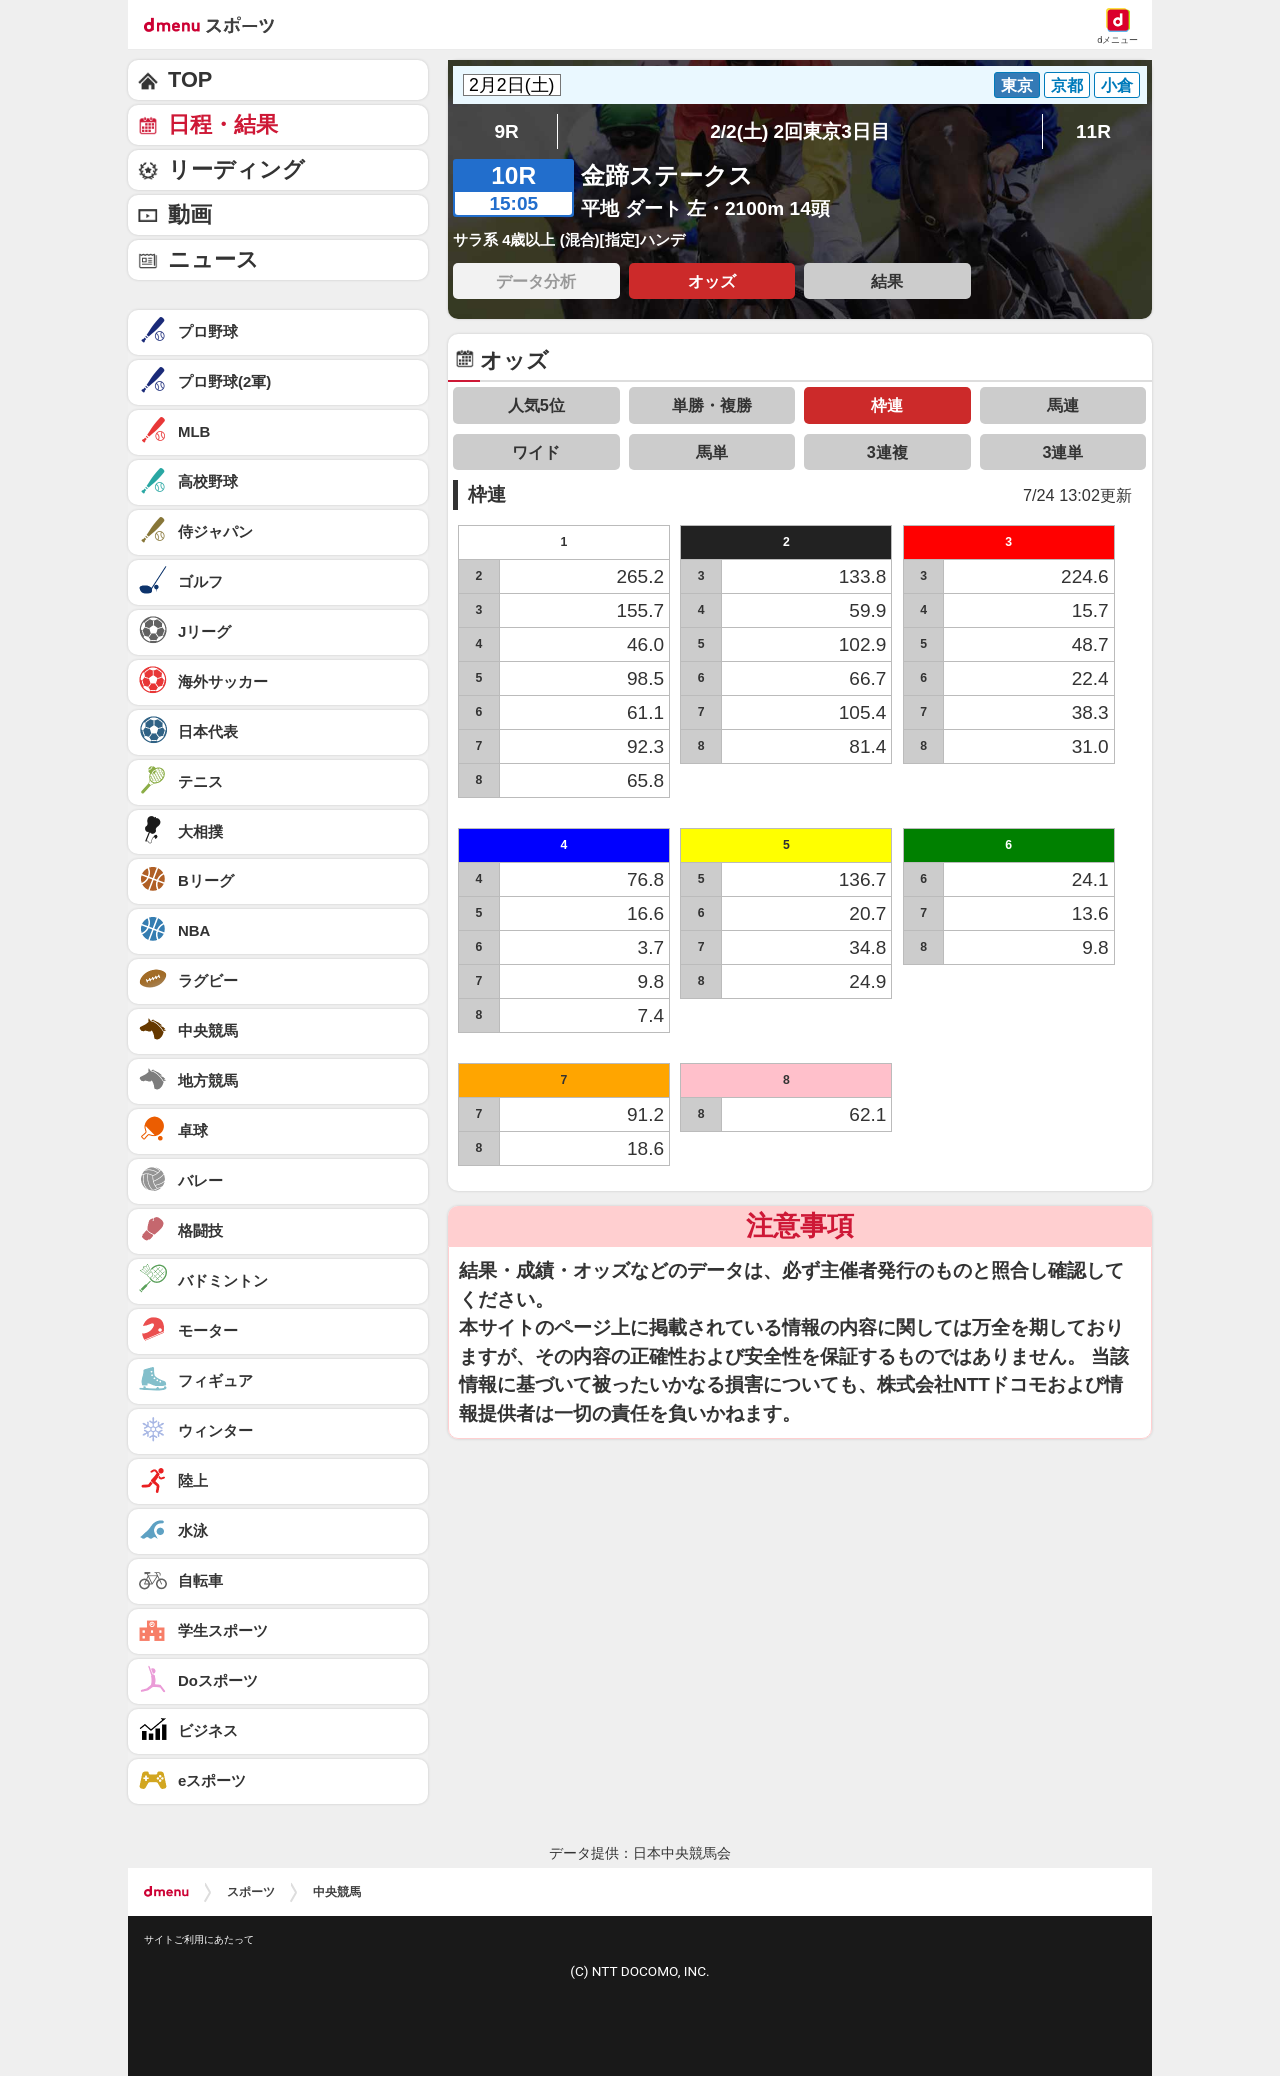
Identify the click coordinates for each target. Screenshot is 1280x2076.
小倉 (1117, 85)
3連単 (1062, 452)
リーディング (236, 169)
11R (1093, 131)
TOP (190, 79)
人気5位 (536, 405)
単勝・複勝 (712, 405)
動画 (190, 214)
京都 (1067, 85)
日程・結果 (223, 124)
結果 (887, 281)
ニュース (213, 259)
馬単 (712, 452)
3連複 (887, 452)
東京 (1017, 85)
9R (506, 131)
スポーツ (251, 1892)
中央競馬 (337, 1892)
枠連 (887, 405)
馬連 (1063, 405)
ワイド (536, 452)
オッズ (712, 281)
